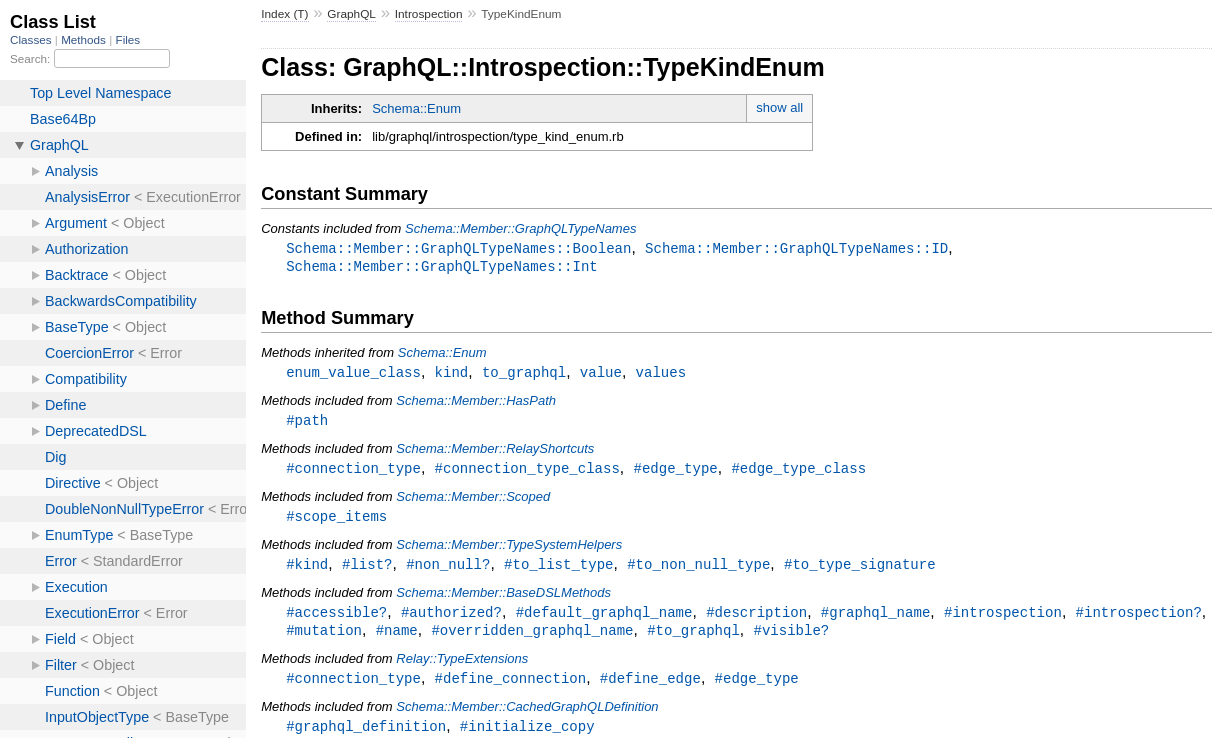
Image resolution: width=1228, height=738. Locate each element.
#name (397, 638)
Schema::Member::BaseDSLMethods (503, 599)
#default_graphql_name (604, 619)
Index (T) (284, 14)
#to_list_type (558, 570)
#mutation (324, 638)
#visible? (791, 638)
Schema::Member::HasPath (476, 403)
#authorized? (451, 619)
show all (779, 107)
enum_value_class (353, 374)
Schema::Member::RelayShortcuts (495, 452)
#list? (367, 570)
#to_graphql (693, 638)
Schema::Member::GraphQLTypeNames (520, 228)
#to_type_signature (860, 570)
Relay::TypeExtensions (462, 667)
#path (307, 423)
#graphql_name (875, 619)
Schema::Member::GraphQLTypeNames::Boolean (458, 248)
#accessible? (336, 619)
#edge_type (675, 472)
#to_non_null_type (698, 570)
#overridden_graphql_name (532, 638)
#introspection (1003, 619)
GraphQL (351, 14)
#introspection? (1138, 619)
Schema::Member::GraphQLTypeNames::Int (442, 267)
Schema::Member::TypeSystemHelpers (509, 550)
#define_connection (511, 687)
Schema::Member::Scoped (473, 501)
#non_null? (448, 570)
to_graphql (524, 374)
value (601, 374)
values (661, 374)
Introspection (429, 14)
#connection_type (353, 472)
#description (756, 619)
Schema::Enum (416, 108)
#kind (307, 570)
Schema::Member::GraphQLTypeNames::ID (796, 248)
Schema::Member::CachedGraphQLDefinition (527, 716)
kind (452, 374)
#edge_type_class (798, 472)
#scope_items (336, 521)
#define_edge (650, 687)
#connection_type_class (527, 472)
